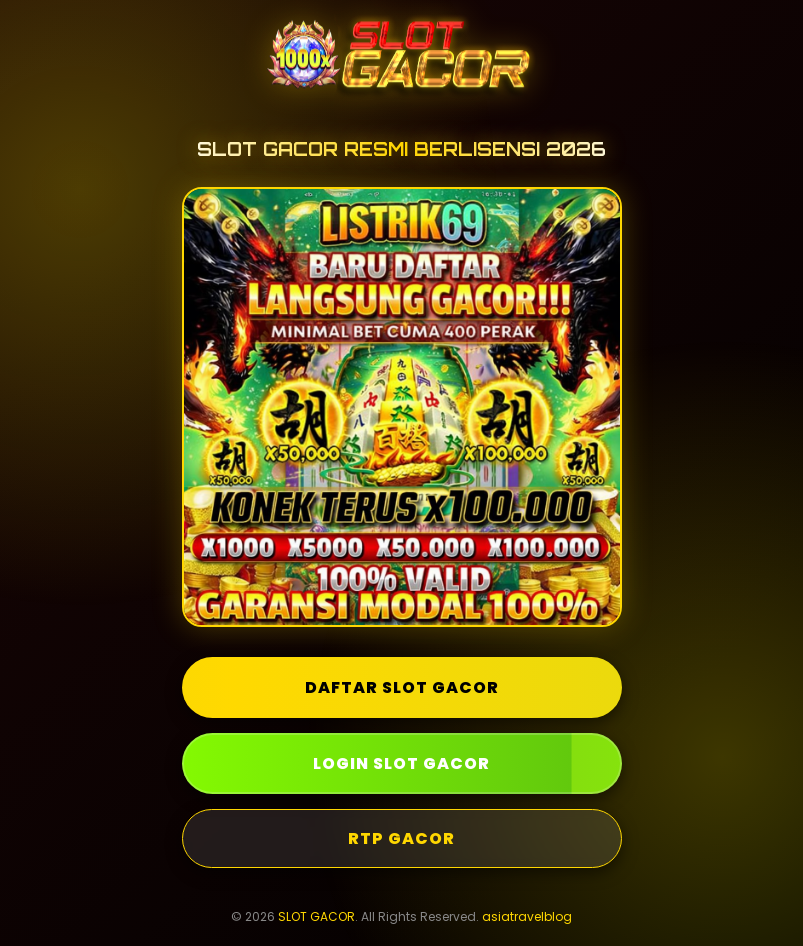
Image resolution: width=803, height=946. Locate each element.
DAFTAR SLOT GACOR (402, 687)
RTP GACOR (401, 838)
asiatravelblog (527, 916)
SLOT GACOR (316, 916)
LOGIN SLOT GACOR (401, 763)
